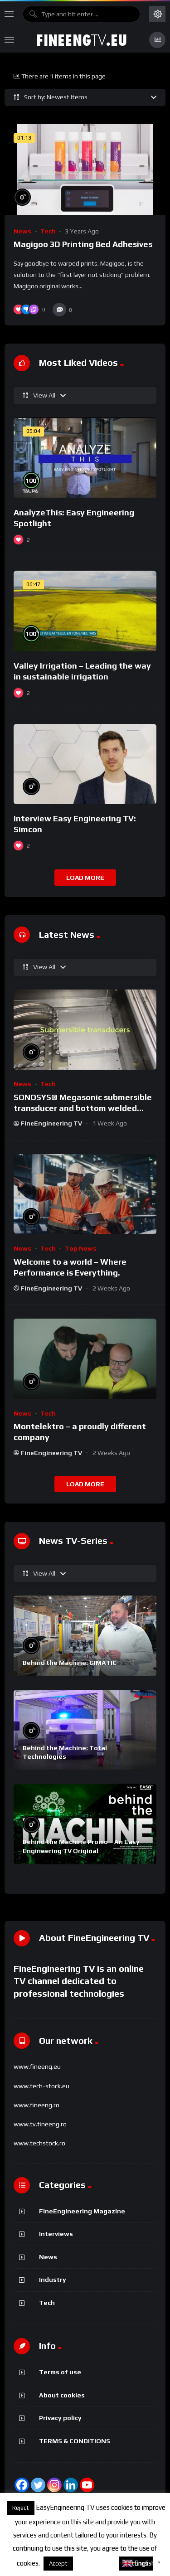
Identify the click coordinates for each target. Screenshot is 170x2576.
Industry (52, 2279)
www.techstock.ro (39, 2143)
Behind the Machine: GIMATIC (70, 1662)
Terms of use (60, 2372)
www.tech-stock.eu (41, 2086)
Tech (48, 231)
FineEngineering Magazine (82, 2211)
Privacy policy (60, 2417)
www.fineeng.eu (37, 2066)
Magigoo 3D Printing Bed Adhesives (83, 244)
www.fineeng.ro (36, 2105)
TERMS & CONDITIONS (74, 2441)
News (22, 231)
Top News (81, 1248)
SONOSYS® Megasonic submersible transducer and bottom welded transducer (83, 1108)
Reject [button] (20, 2507)
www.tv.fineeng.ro (40, 2124)
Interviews (56, 2233)
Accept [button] (58, 2563)
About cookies (62, 2395)
